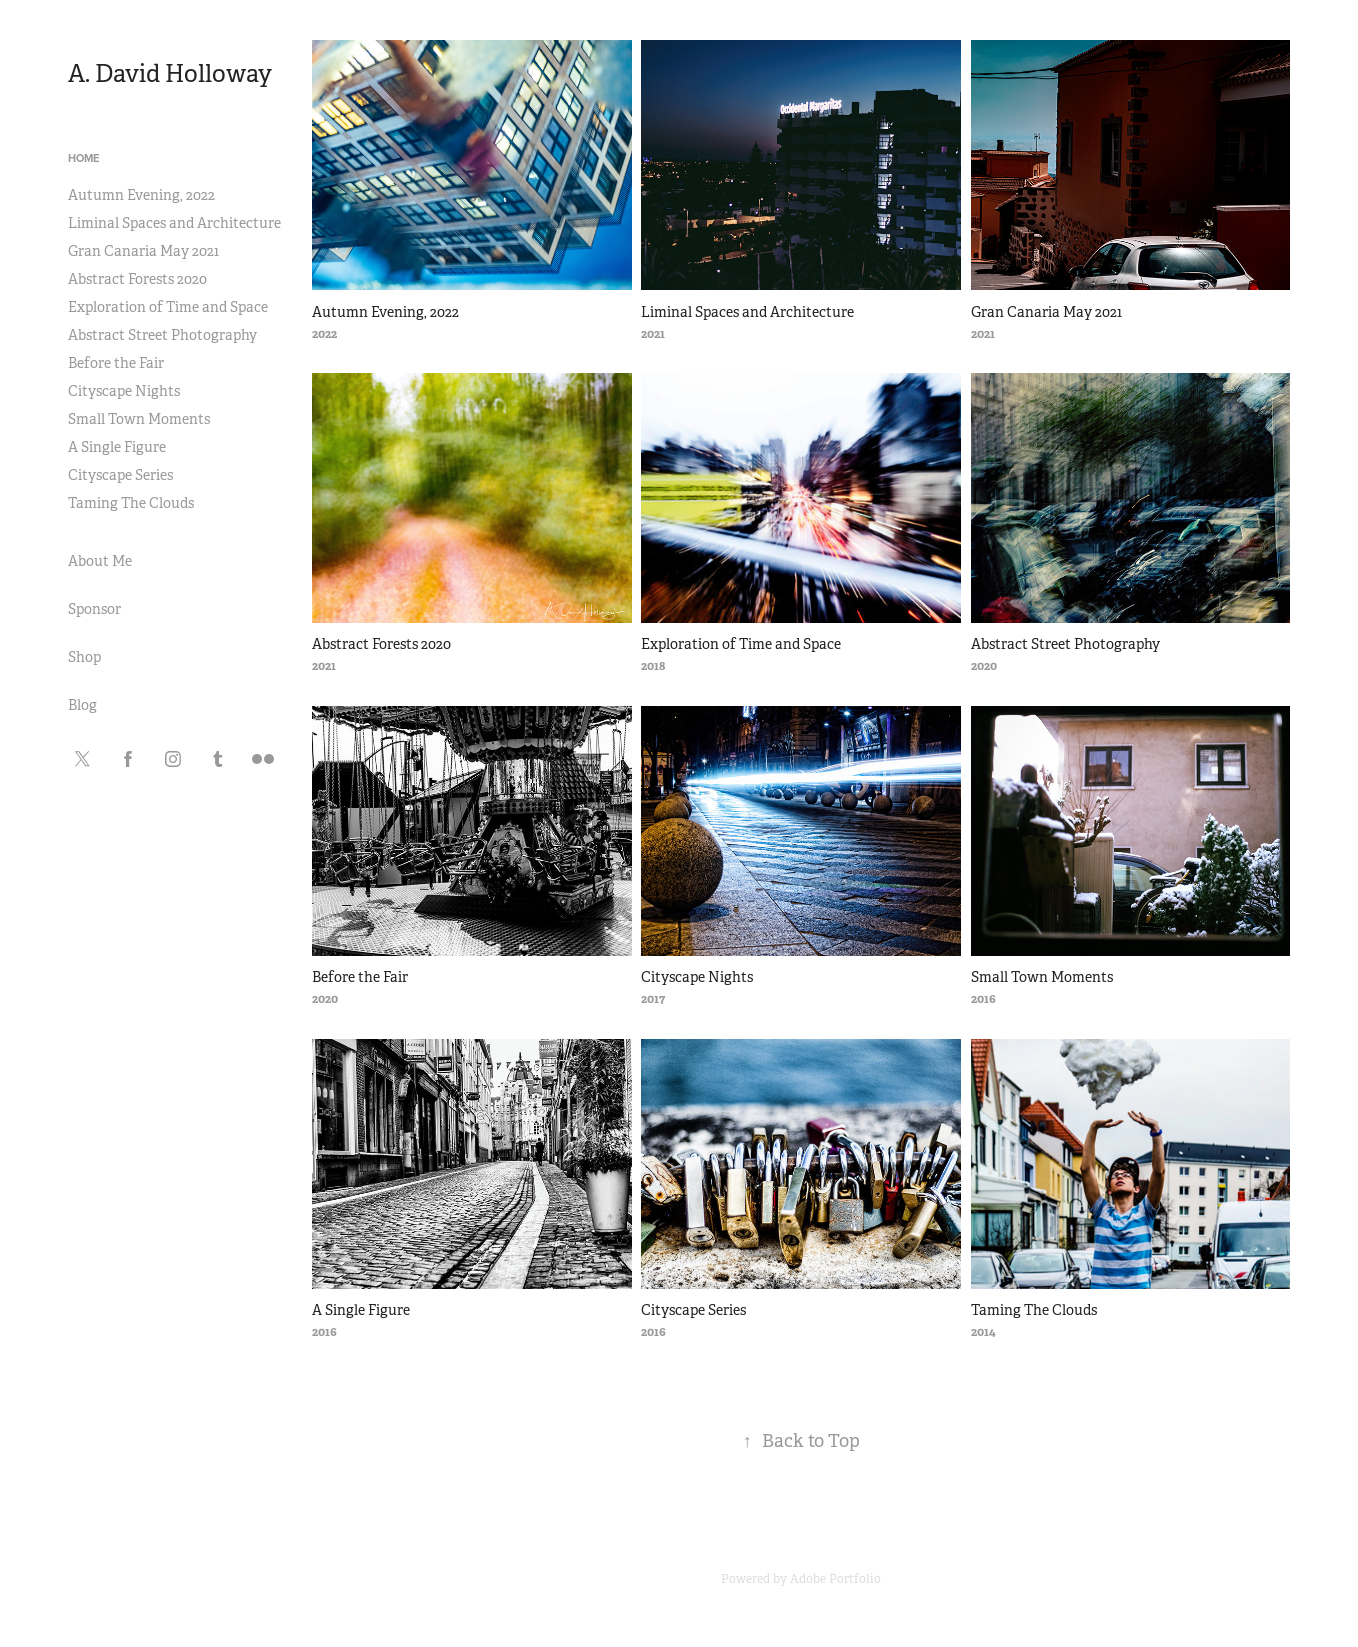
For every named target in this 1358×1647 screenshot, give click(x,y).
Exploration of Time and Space (168, 307)
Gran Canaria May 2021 (143, 251)
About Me (100, 561)
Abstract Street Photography (162, 335)
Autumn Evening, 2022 (141, 195)
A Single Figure (117, 447)
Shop (84, 657)
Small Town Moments (139, 419)
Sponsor (94, 609)
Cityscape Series (120, 475)
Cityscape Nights (124, 391)
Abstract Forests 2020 (137, 279)
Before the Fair (116, 363)
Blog (82, 705)
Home (83, 158)
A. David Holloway (170, 74)
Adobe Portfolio (835, 1579)
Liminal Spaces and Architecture (174, 223)
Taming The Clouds (131, 503)
